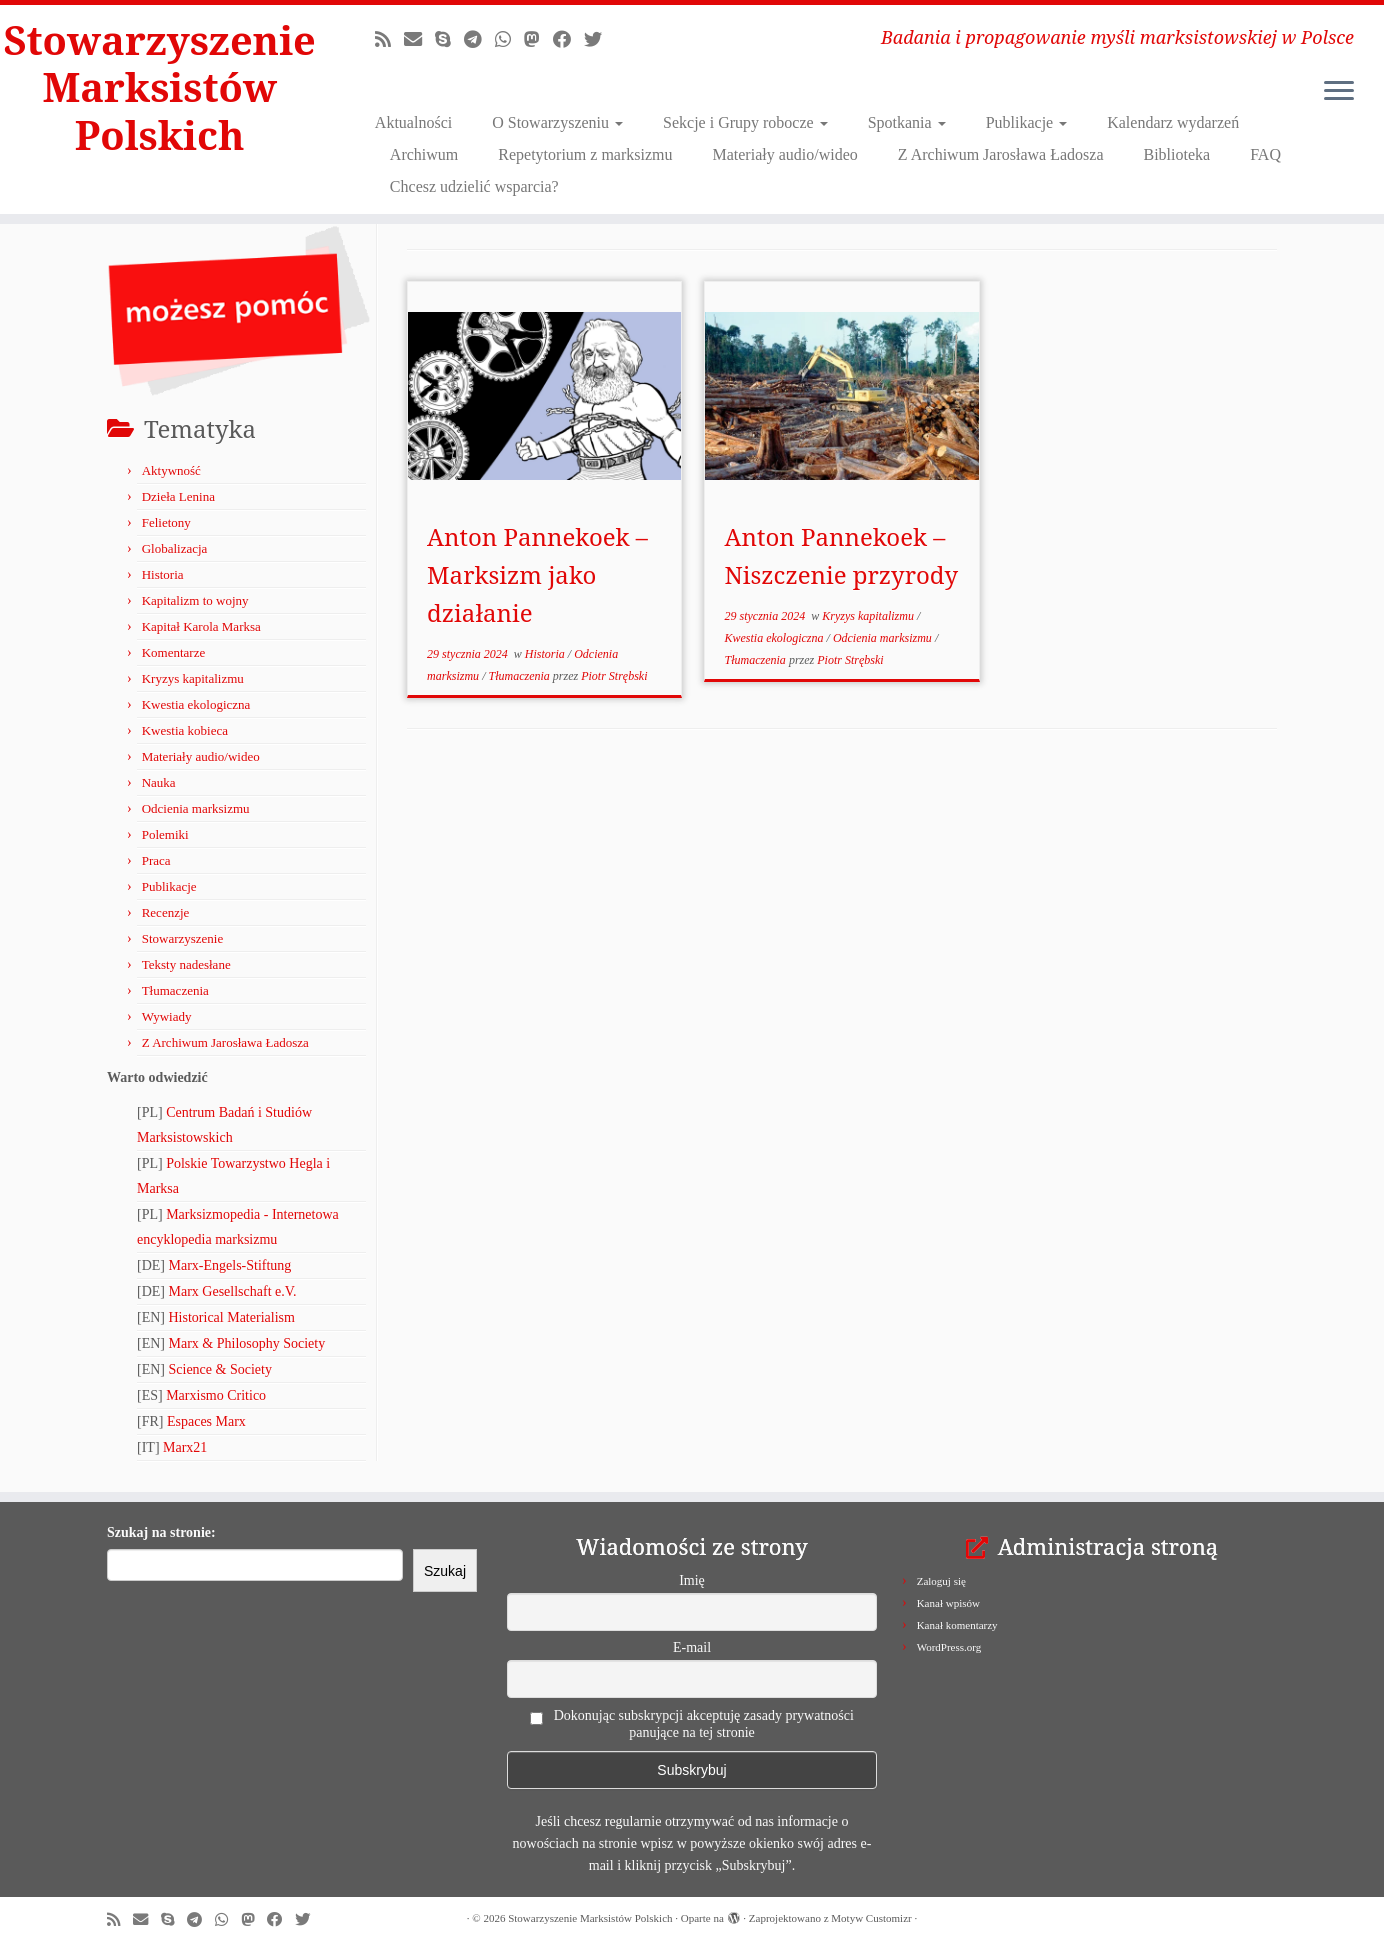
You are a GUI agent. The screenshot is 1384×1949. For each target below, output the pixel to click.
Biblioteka (1177, 154)
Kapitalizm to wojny (195, 600)
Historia (163, 574)
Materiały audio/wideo (784, 154)
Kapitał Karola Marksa (201, 626)
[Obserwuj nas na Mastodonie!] (538, 40)
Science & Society (220, 1369)
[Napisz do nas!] (419, 40)
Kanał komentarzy (957, 1625)
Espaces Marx (206, 1421)
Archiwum (424, 154)
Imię (692, 1580)
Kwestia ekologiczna (196, 704)
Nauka (159, 782)
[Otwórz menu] (1339, 92)
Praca (156, 860)
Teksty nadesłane (186, 964)
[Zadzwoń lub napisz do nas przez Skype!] (449, 40)
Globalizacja (175, 548)
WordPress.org (949, 1647)
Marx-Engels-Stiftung (230, 1265)
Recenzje (166, 912)
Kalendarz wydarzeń (1173, 122)
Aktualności (413, 122)
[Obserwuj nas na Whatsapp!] (509, 40)
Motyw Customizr (871, 1918)
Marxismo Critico (216, 1395)
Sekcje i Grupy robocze (745, 122)
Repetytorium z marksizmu (585, 154)
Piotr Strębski (614, 676)
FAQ (1265, 154)
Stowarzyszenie (183, 938)
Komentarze (174, 652)
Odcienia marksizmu (196, 808)
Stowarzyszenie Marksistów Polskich (160, 88)
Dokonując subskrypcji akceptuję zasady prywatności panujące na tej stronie (692, 1724)
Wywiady (167, 1016)
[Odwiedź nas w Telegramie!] (479, 40)
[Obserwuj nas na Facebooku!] (568, 40)
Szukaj (445, 1571)
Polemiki (165, 834)
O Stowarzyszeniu (557, 122)
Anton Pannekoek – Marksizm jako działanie (537, 574)
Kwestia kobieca (185, 730)
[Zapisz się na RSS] (389, 40)
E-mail (692, 1647)
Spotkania (907, 122)
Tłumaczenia (175, 990)
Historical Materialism (232, 1317)
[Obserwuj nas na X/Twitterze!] (599, 40)
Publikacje (1027, 122)
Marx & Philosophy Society (247, 1343)
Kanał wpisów (948, 1603)
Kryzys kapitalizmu (193, 678)
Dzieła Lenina (178, 496)
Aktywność (171, 470)
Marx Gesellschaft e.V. (233, 1291)
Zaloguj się (941, 1581)
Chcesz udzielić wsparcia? (474, 186)
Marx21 (185, 1447)
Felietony (166, 522)
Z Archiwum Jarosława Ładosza (1001, 154)
